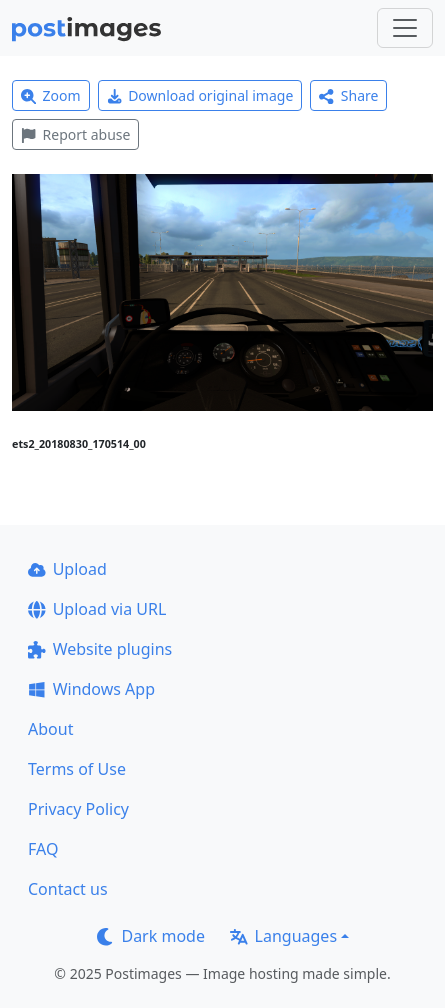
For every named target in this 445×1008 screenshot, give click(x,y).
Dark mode (151, 936)
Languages (283, 936)
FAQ (43, 849)
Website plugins (100, 649)
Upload (67, 569)
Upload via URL (97, 609)
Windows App (91, 689)
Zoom (51, 95)
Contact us (68, 889)
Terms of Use (77, 769)
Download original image (200, 95)
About (50, 729)
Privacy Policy (78, 809)
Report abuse (75, 134)
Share (348, 95)
